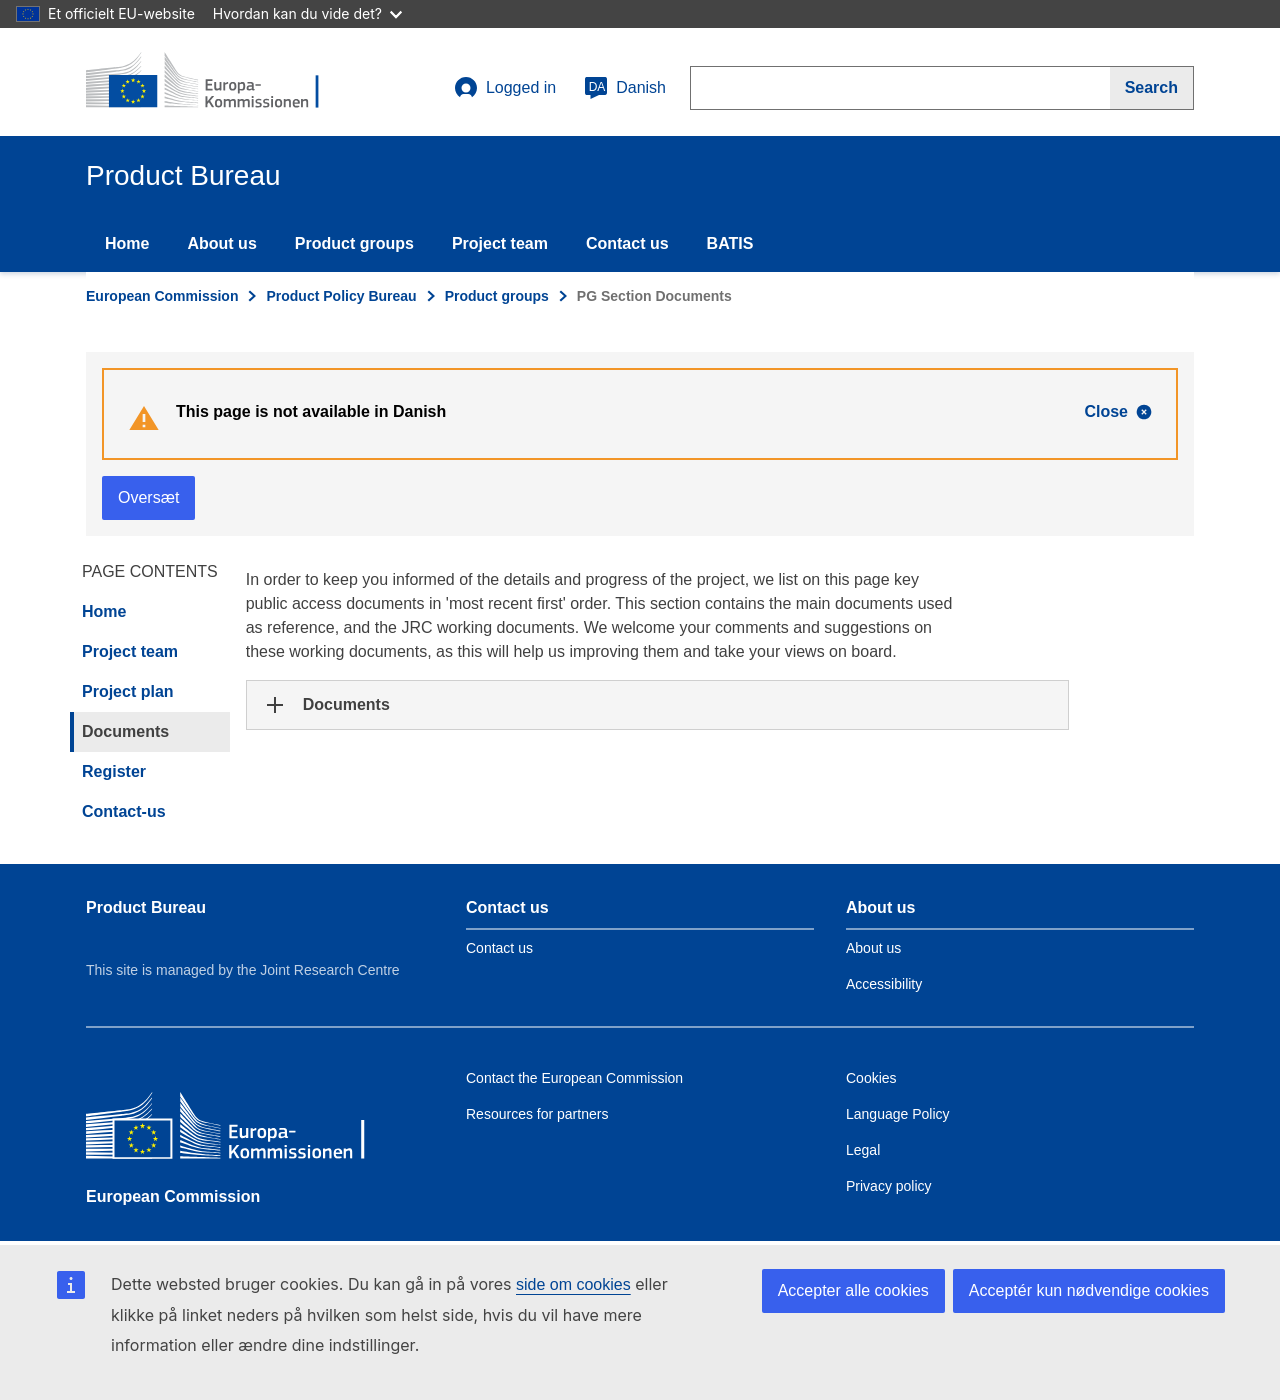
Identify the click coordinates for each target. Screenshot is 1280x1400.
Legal (863, 1150)
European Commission (162, 296)
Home (127, 243)
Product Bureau (146, 907)
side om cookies (573, 1284)
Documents (125, 731)
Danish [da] (625, 88)
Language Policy (898, 1114)
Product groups (354, 243)
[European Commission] (231, 1130)
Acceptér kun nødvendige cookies (1089, 1290)
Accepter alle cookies (853, 1290)
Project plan (128, 691)
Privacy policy (889, 1186)
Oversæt (148, 497)
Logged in (505, 88)
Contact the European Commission (574, 1078)
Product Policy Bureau (341, 296)
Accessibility (884, 984)
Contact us (627, 243)
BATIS (730, 243)
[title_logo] (207, 82)
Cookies (871, 1078)
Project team (500, 243)
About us (221, 243)
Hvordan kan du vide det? (307, 13)
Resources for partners (537, 1114)
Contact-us (124, 811)
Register (114, 771)
